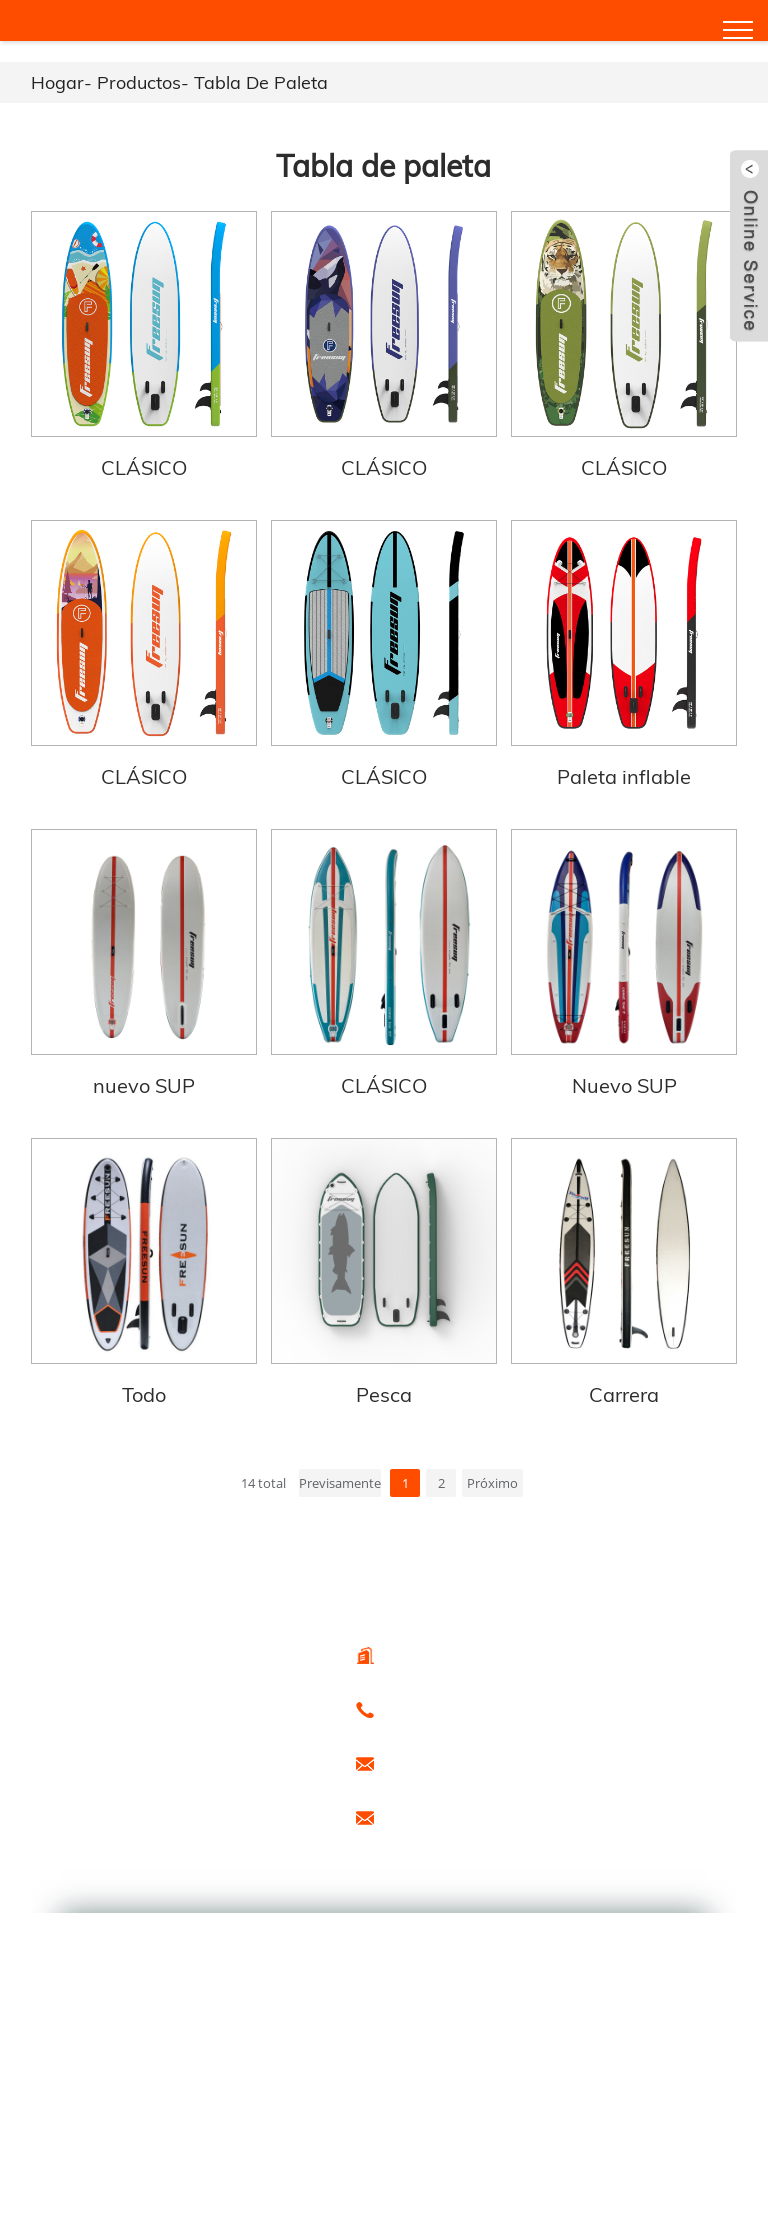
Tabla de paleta (261, 82)
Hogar (57, 82)
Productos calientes (96, 1817)
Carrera (624, 1394)
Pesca (384, 1394)
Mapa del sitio (222, 1817)
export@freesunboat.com (458, 1762)
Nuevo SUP (624, 1085)
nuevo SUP (144, 1085)
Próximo (492, 1483)
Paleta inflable (624, 776)
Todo (144, 1394)
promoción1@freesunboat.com (475, 1816)
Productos (139, 82)
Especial (67, 1838)
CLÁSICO (144, 467)
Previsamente (340, 1483)
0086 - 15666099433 (444, 1708)
